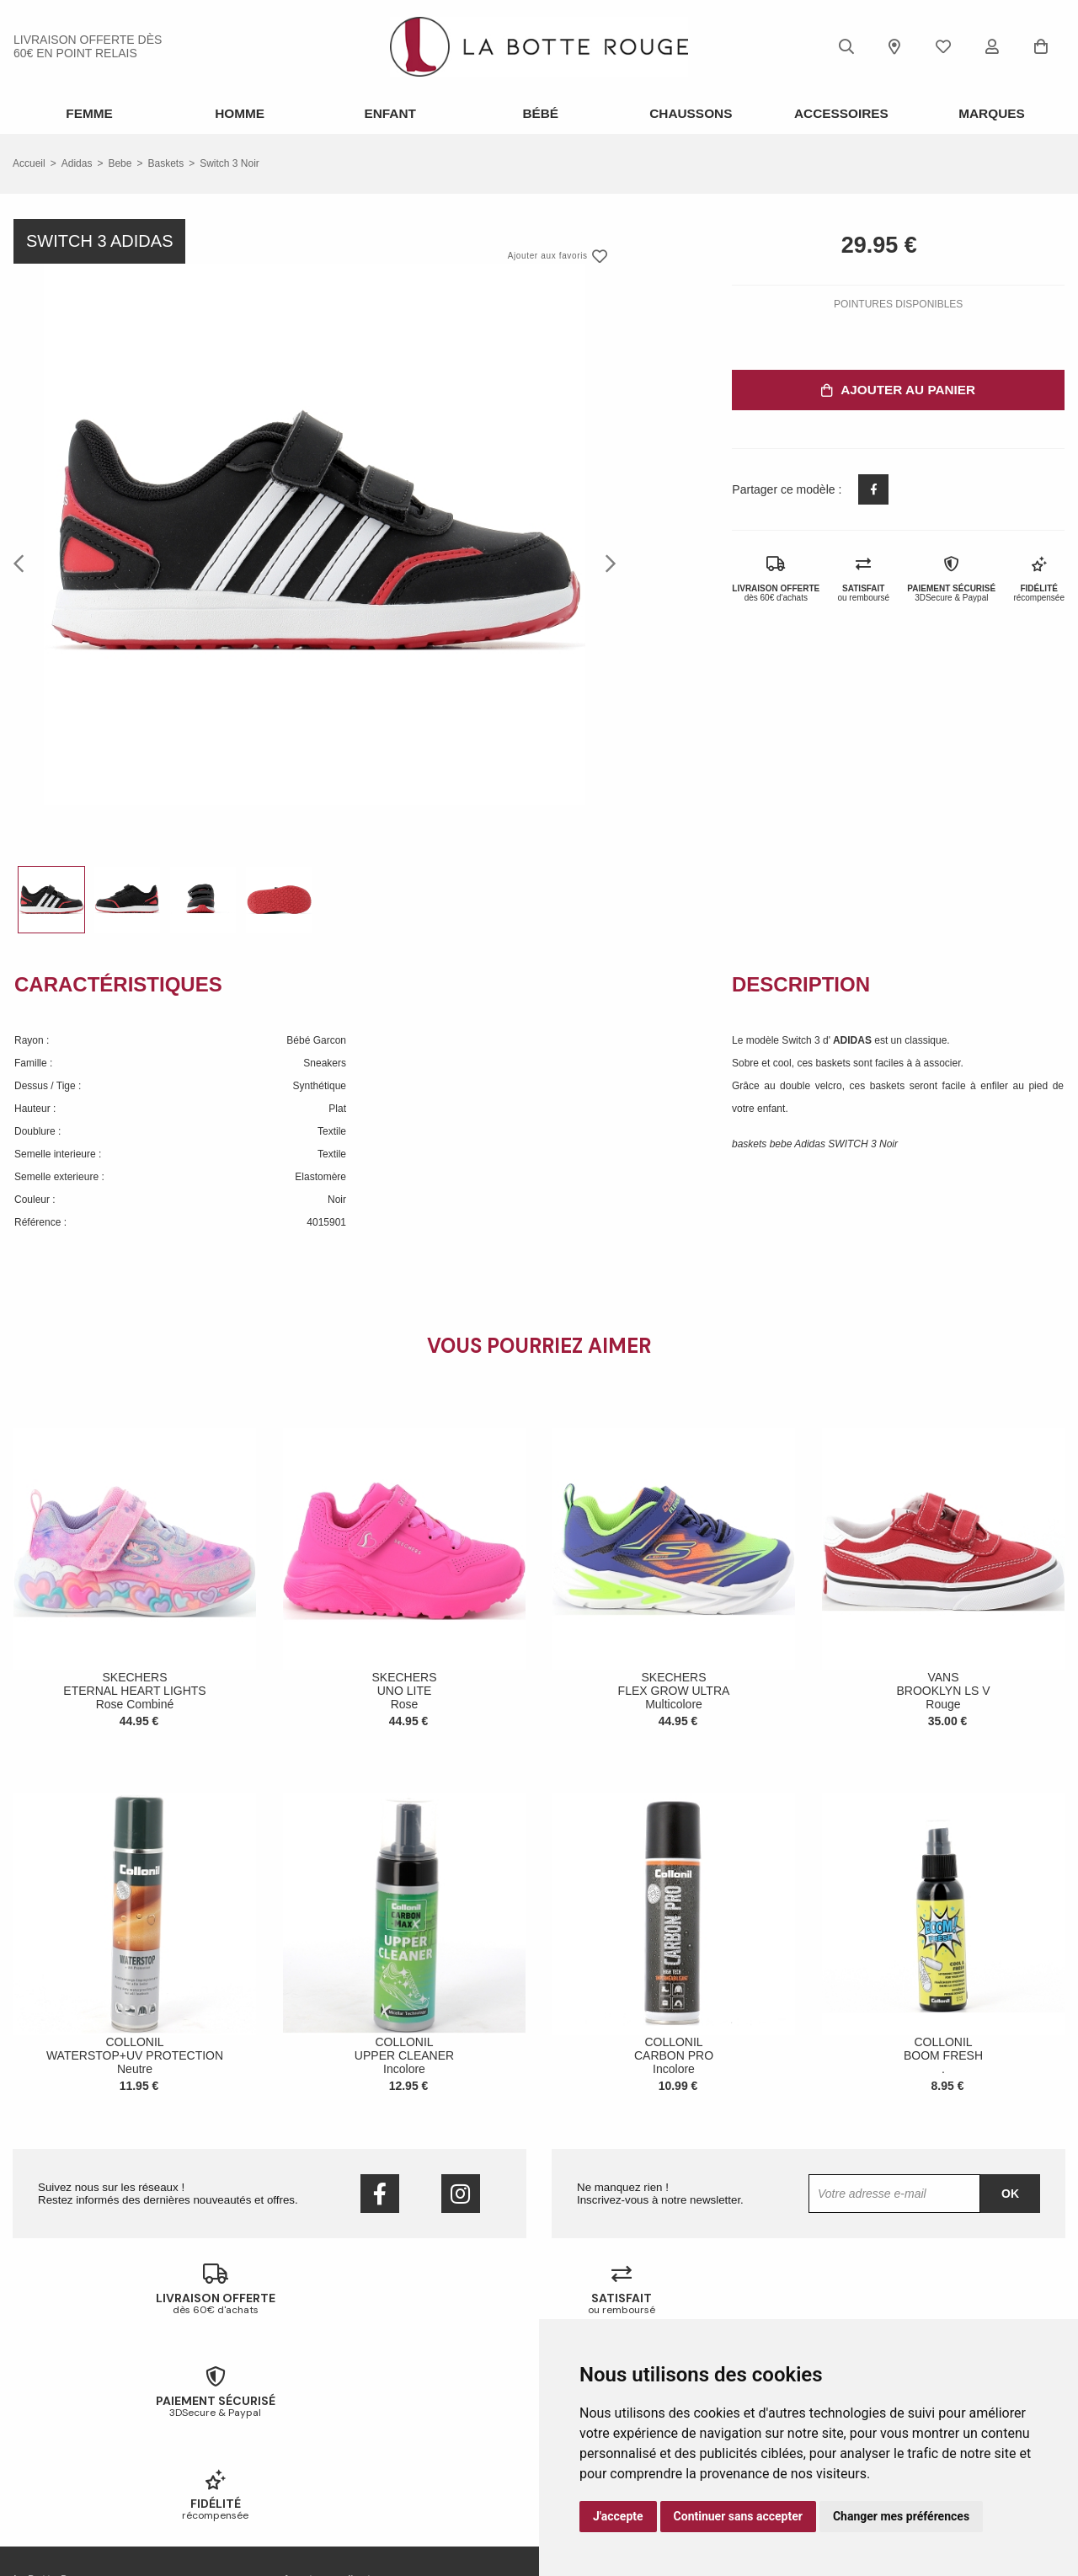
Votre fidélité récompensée (343, 2450)
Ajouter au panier (898, 388)
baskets (165, 162)
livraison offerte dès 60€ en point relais (87, 46)
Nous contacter (47, 2450)
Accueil (29, 162)
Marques (990, 113)
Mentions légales (51, 2493)
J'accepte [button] (618, 2516)
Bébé (539, 113)
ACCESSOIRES (840, 113)
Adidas (77, 162)
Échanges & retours (327, 2406)
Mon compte (311, 2471)
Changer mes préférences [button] (901, 2516)
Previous (23, 561)
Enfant (388, 113)
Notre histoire (43, 2406)
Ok (1010, 2192)
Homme (238, 113)
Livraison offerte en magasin (346, 2428)
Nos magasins (45, 2428)
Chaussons (689, 113)
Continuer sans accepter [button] (738, 2516)
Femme (88, 113)
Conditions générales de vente (81, 2471)
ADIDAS (853, 1039)
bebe (119, 162)
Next (605, 561)
